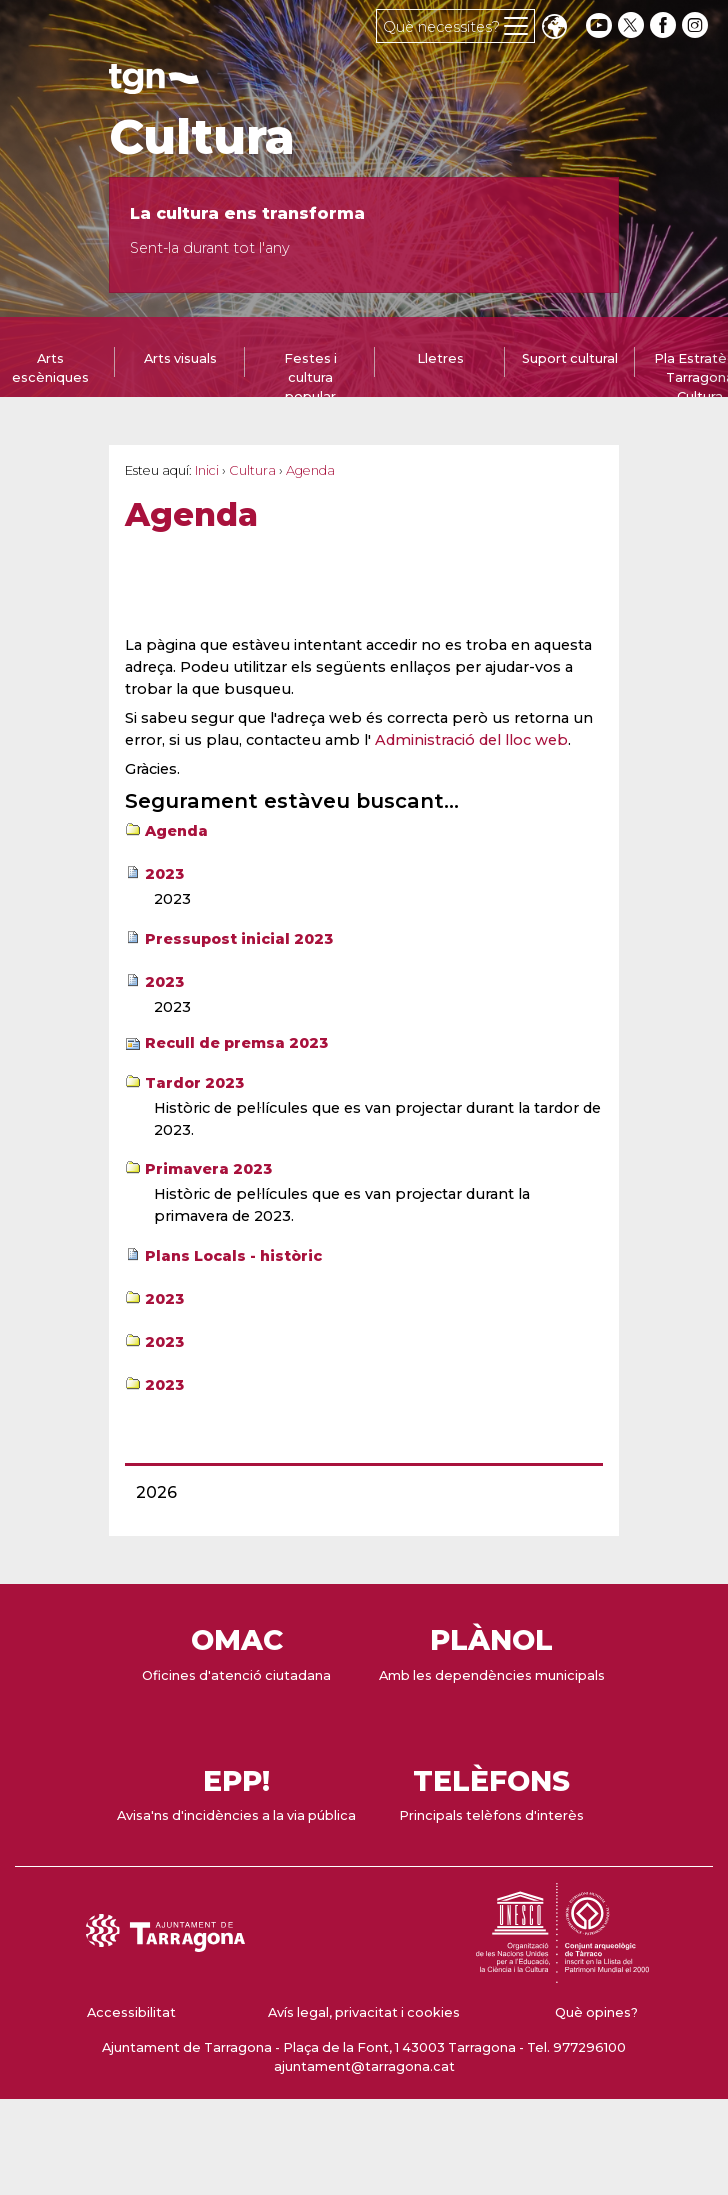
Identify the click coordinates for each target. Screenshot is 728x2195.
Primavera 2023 (208, 1169)
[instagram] (697, 25)
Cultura (202, 137)
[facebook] (665, 25)
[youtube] (599, 25)
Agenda (176, 831)
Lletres (440, 358)
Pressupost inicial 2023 (239, 939)
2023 (164, 874)
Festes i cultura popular (310, 377)
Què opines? (596, 2012)
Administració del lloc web (471, 740)
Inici (207, 470)
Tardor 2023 (194, 1083)
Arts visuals (180, 358)
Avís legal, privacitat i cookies (364, 2012)
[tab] (180, 367)
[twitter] (633, 25)
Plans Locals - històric (233, 1256)
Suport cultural (570, 358)
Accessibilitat (131, 2012)
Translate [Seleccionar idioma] (554, 28)
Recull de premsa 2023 (236, 1043)
